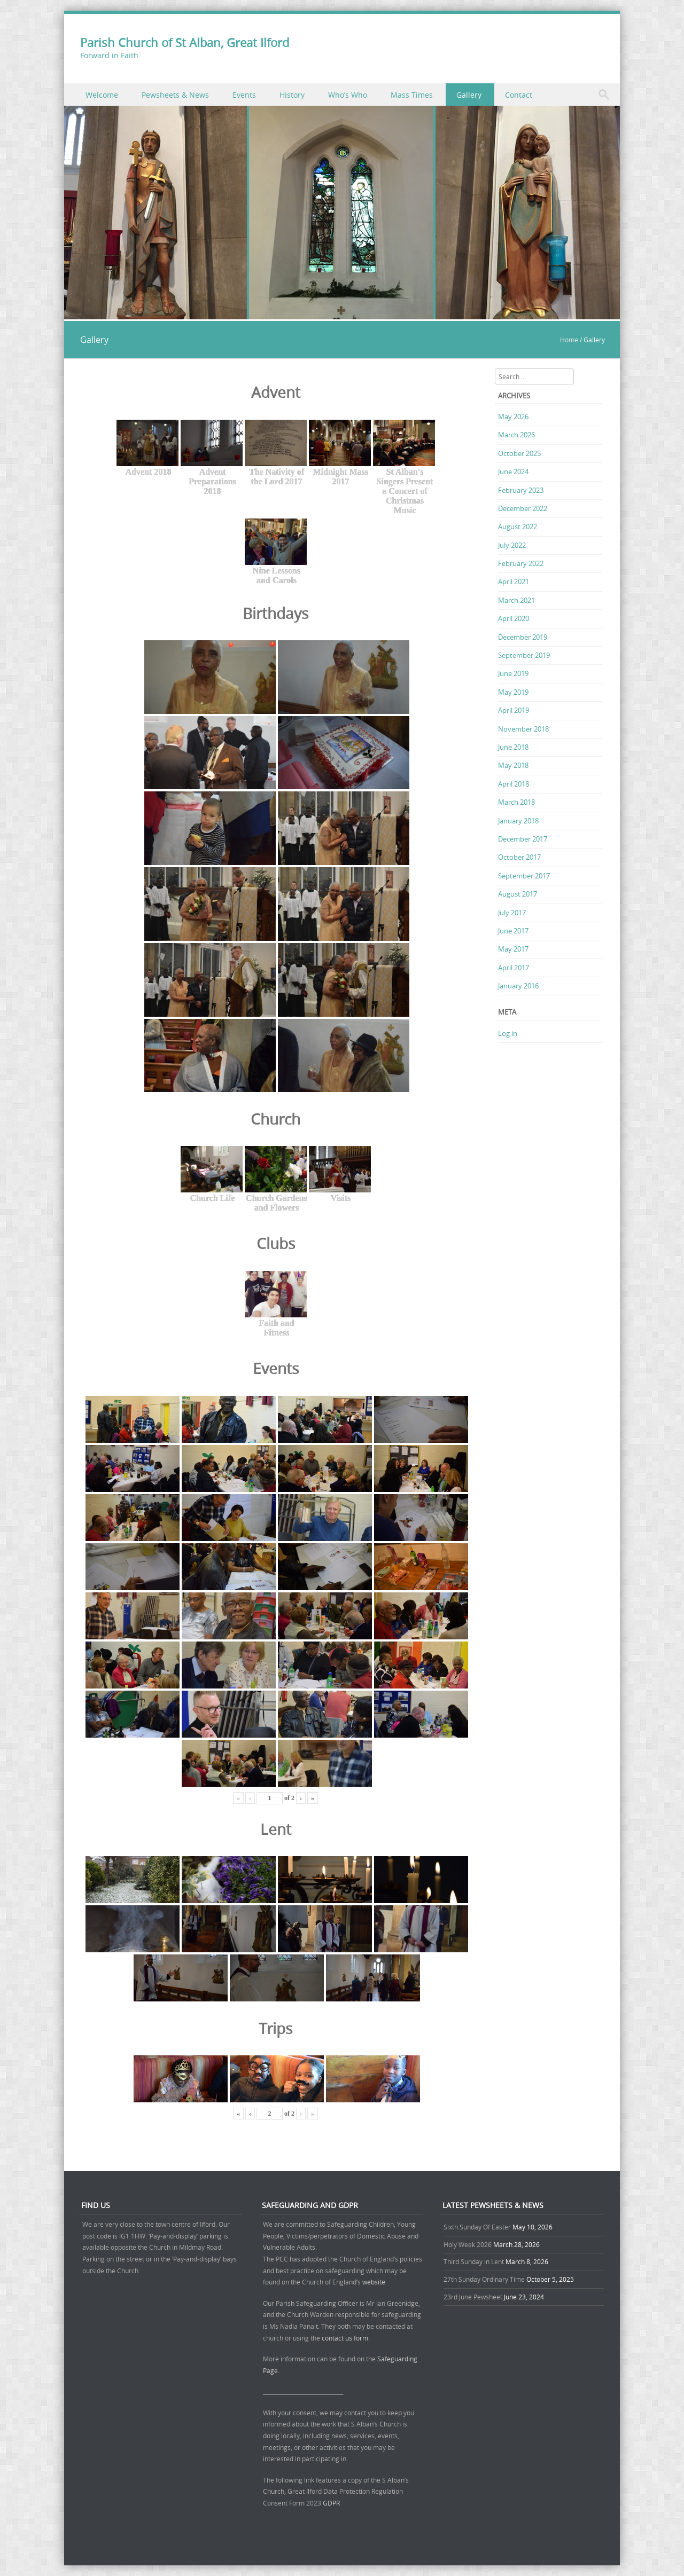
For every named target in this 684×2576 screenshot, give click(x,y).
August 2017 (517, 894)
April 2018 (513, 784)
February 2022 (520, 563)
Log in (507, 1033)
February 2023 (520, 490)
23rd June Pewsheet (473, 2296)
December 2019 (522, 637)
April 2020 (513, 618)
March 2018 (516, 802)
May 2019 (513, 692)
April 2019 (513, 710)
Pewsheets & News (175, 95)
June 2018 (513, 747)
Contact (518, 95)
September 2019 (524, 655)
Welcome (102, 95)
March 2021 (516, 600)
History (292, 95)
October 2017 (519, 857)
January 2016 (518, 986)
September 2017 (524, 876)
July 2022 (512, 545)
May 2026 (513, 416)
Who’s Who (347, 95)
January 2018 (518, 821)
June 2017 (513, 931)
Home (569, 339)
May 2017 (513, 949)
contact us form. (346, 2338)
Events (244, 95)
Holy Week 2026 (468, 2244)
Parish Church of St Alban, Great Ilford (184, 42)
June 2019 (513, 673)
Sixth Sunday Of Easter (477, 2226)
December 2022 (522, 508)
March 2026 (516, 434)
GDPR (331, 2503)
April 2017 (513, 967)
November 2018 (523, 729)
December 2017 (522, 839)
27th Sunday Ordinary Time (484, 2279)
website (373, 2281)
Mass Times (412, 95)
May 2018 (513, 765)
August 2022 (517, 526)
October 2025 (519, 453)
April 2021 (513, 581)
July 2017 (512, 912)
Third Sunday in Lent (474, 2261)
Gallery (468, 95)
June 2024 (513, 471)
